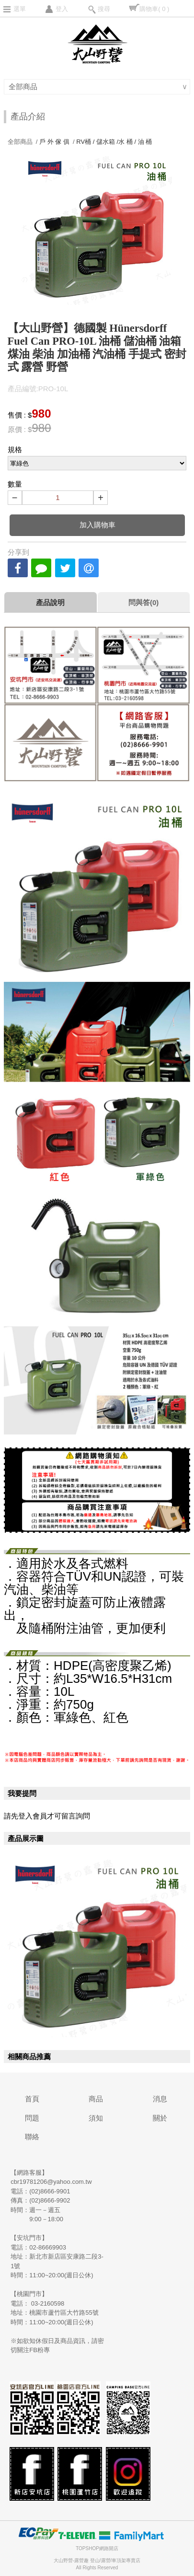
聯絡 (32, 2137)
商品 (96, 2099)
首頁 (32, 2099)
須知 (96, 2118)
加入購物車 (97, 525)
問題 (32, 2118)
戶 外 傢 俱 (54, 141)
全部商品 (24, 86)
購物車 (154, 8)
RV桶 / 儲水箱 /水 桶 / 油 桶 (114, 141)
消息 (160, 2099)
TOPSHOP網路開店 (97, 2548)
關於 (160, 2118)
